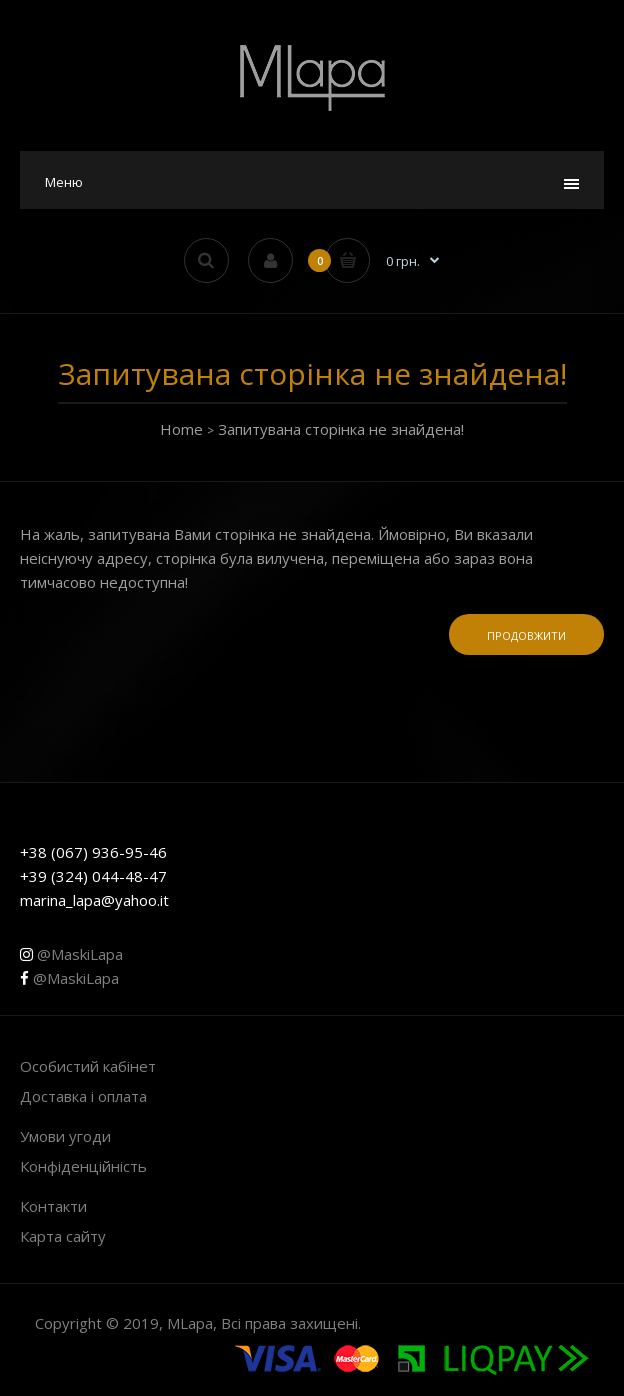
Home (181, 429)
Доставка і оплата (83, 1096)
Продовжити (526, 635)
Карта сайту (63, 1236)
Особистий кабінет (88, 1066)
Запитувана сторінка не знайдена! (341, 429)
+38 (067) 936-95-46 (93, 852)
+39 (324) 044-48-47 (93, 876)
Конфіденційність (83, 1166)
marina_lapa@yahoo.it (94, 900)
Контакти (53, 1206)
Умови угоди (65, 1136)
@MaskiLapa (71, 954)
